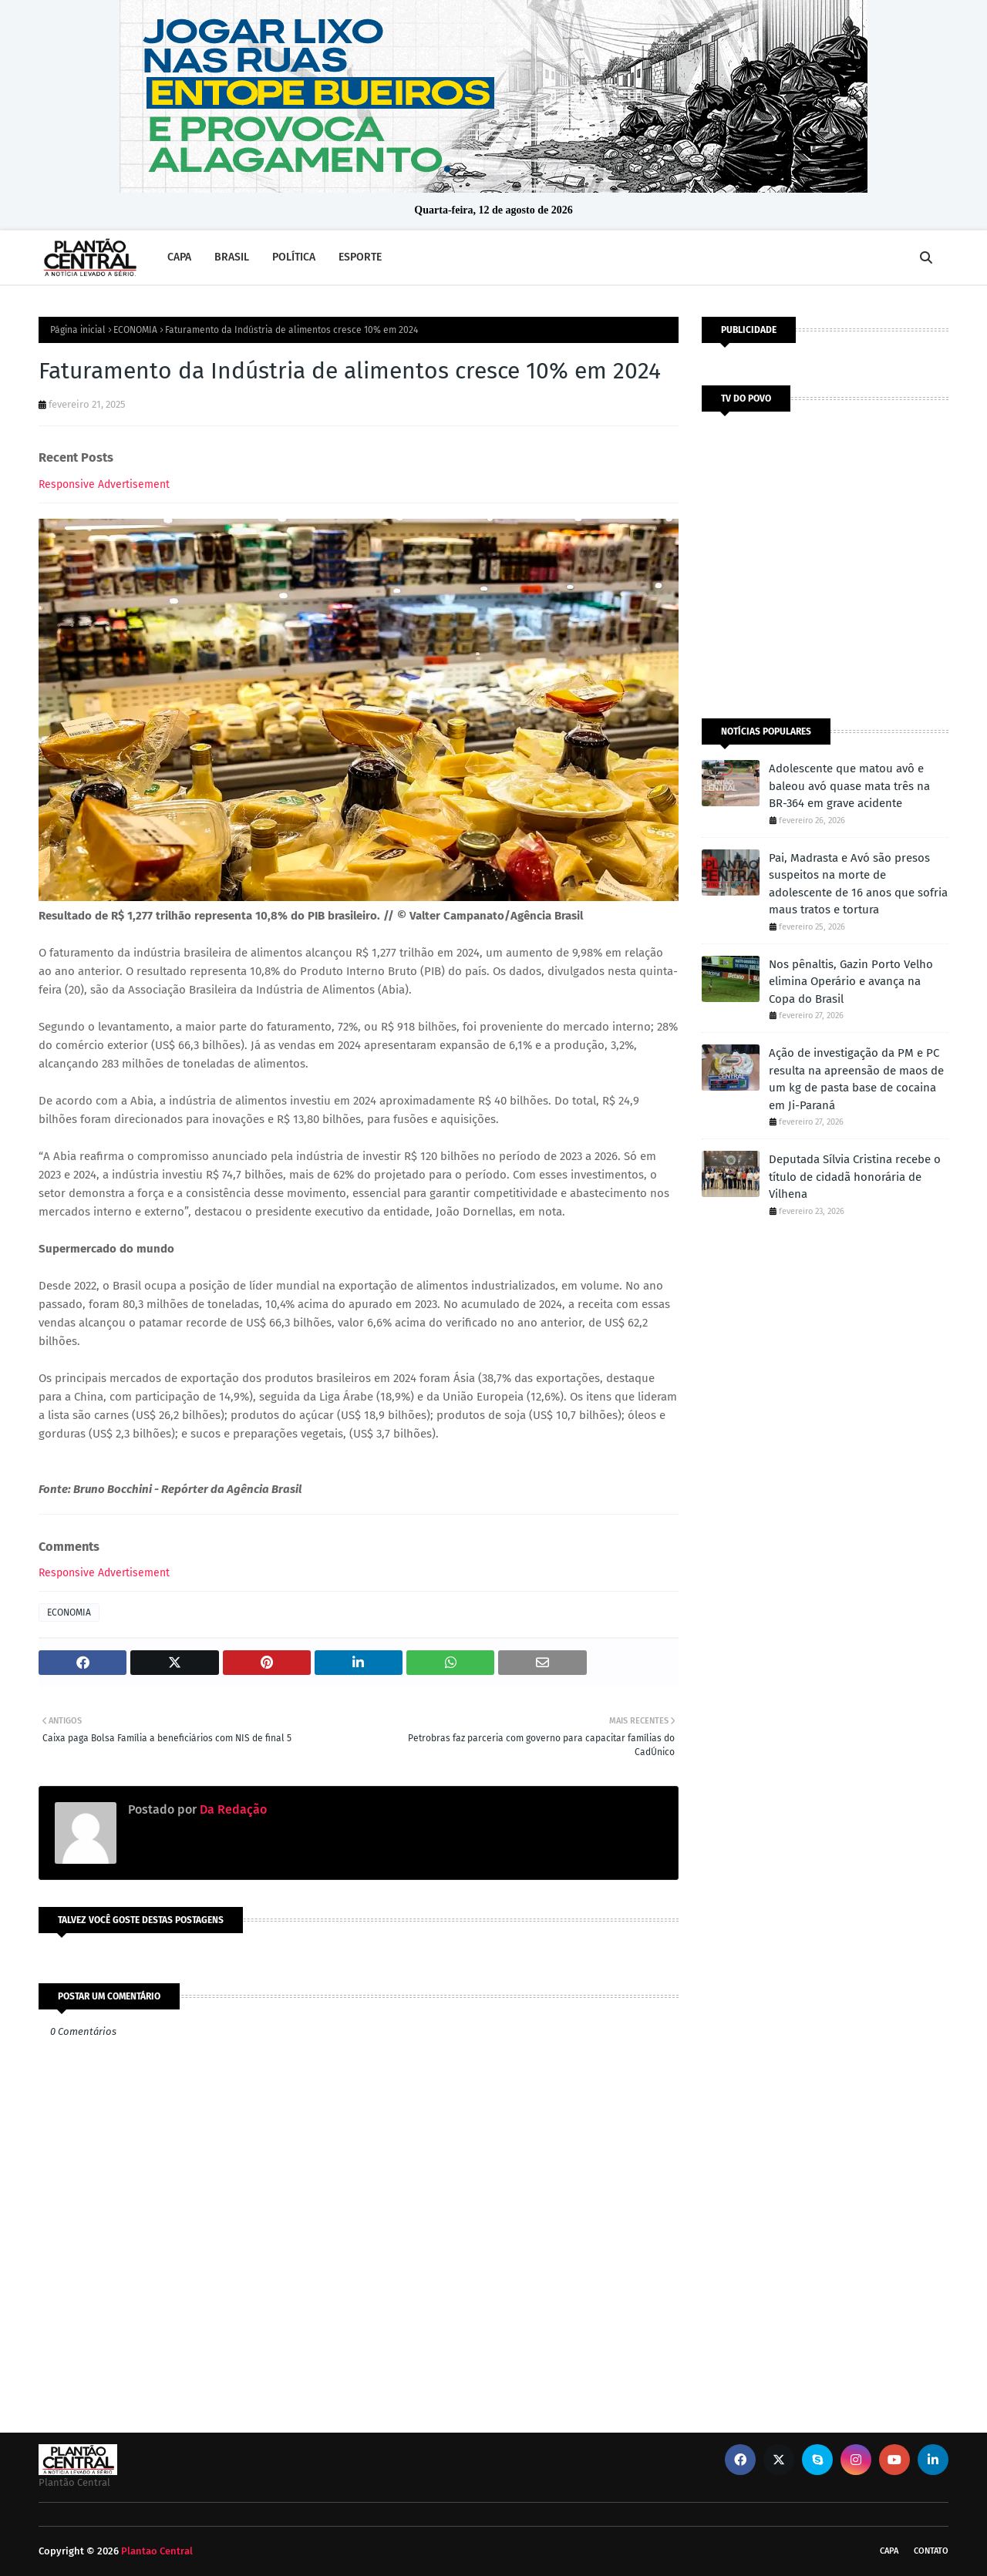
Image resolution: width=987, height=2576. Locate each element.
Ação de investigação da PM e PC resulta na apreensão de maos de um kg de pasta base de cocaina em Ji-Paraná (856, 1079)
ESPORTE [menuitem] (360, 257)
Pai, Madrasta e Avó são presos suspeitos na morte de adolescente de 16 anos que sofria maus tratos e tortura (858, 884)
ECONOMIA (135, 330)
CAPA (889, 2551)
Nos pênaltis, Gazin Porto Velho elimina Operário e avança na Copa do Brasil (851, 981)
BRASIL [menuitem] (231, 257)
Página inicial (78, 330)
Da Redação (232, 1809)
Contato (931, 2551)
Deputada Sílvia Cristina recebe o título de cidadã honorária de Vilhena (855, 1176)
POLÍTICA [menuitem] (293, 257)
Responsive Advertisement (104, 484)
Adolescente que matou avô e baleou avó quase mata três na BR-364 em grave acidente (849, 786)
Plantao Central (157, 2551)
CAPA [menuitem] (179, 257)
